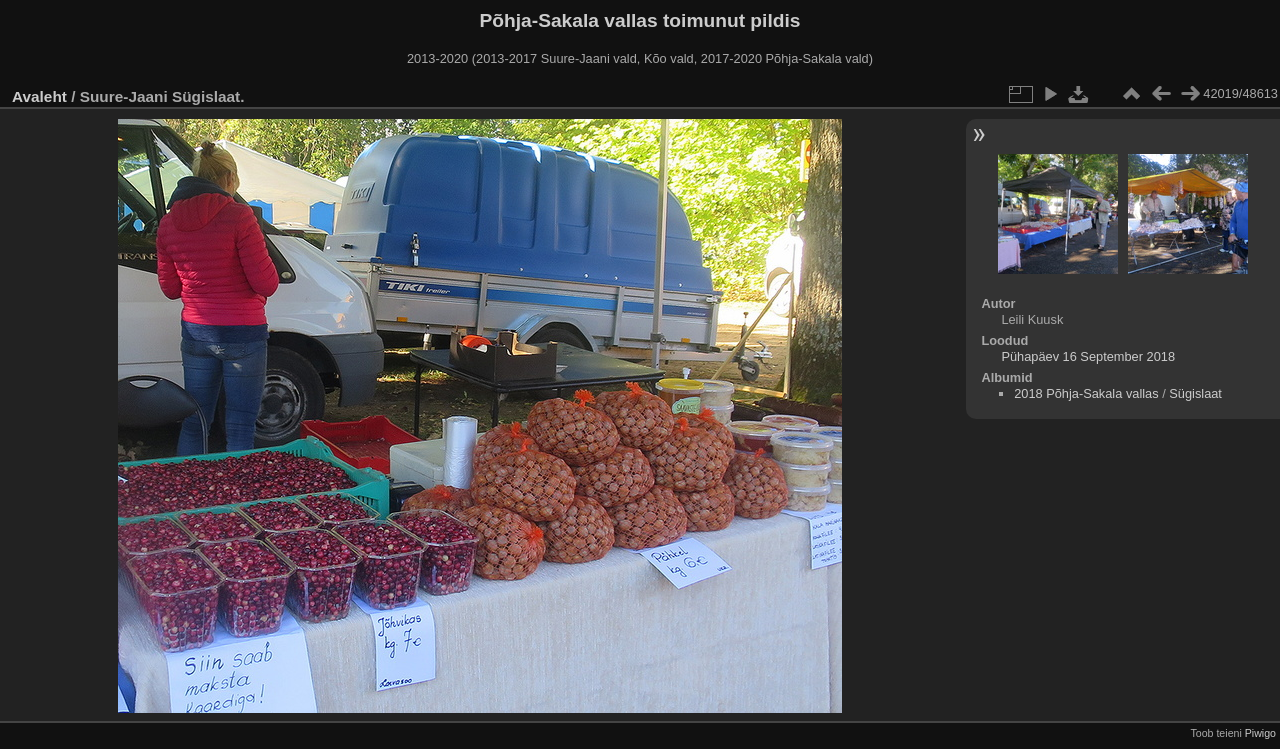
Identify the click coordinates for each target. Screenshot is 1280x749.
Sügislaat (1195, 393)
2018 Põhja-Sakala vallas (1086, 393)
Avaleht (39, 96)
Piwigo (1260, 733)
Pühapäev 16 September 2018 (1088, 356)
